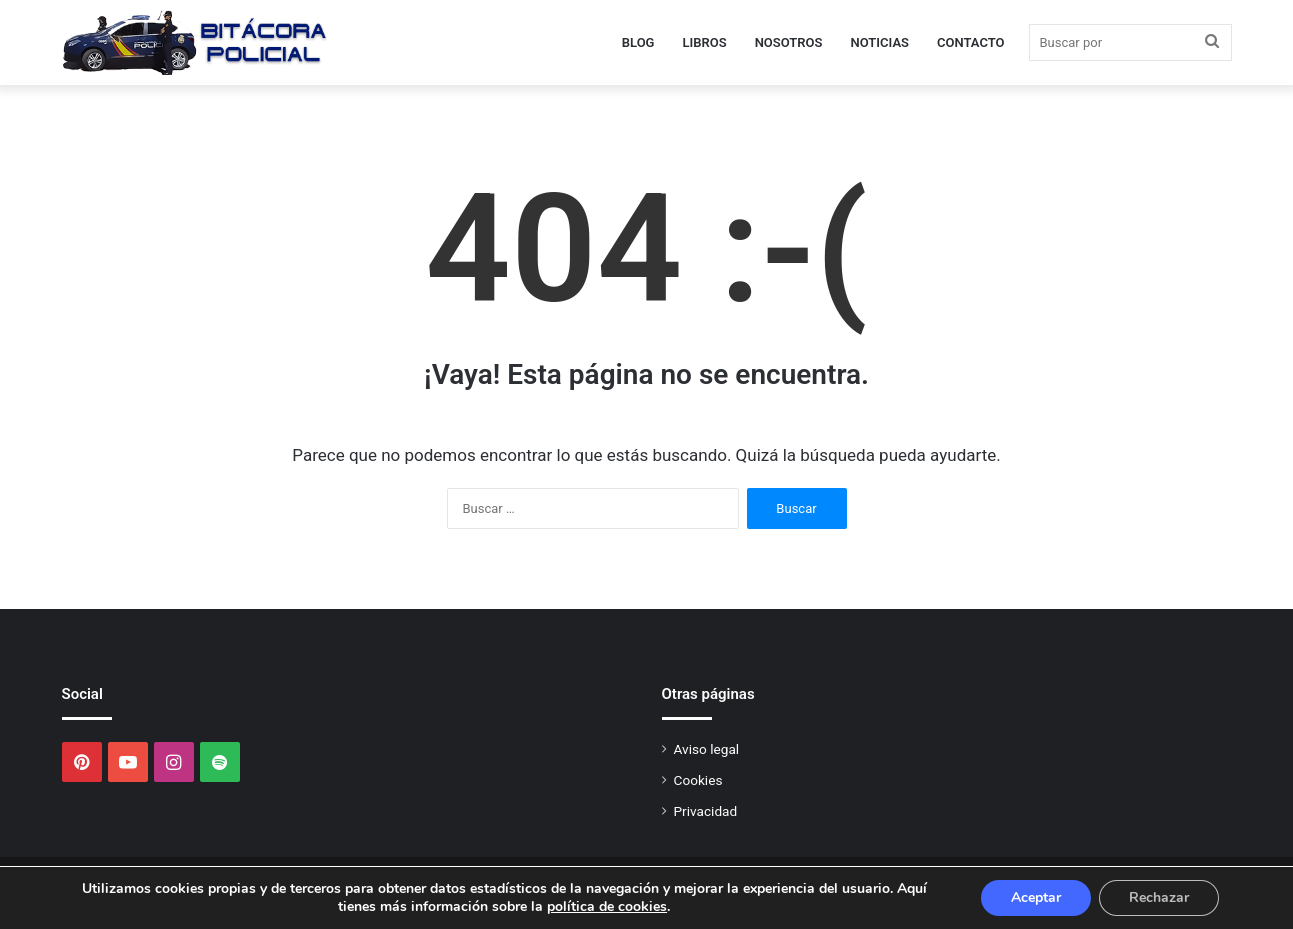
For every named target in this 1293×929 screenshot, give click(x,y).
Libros (704, 42)
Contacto (971, 42)
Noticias (880, 42)
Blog (638, 42)
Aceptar (1036, 897)
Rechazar (1159, 897)
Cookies (698, 780)
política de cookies (607, 906)
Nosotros (789, 42)
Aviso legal (707, 749)
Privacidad (706, 811)
